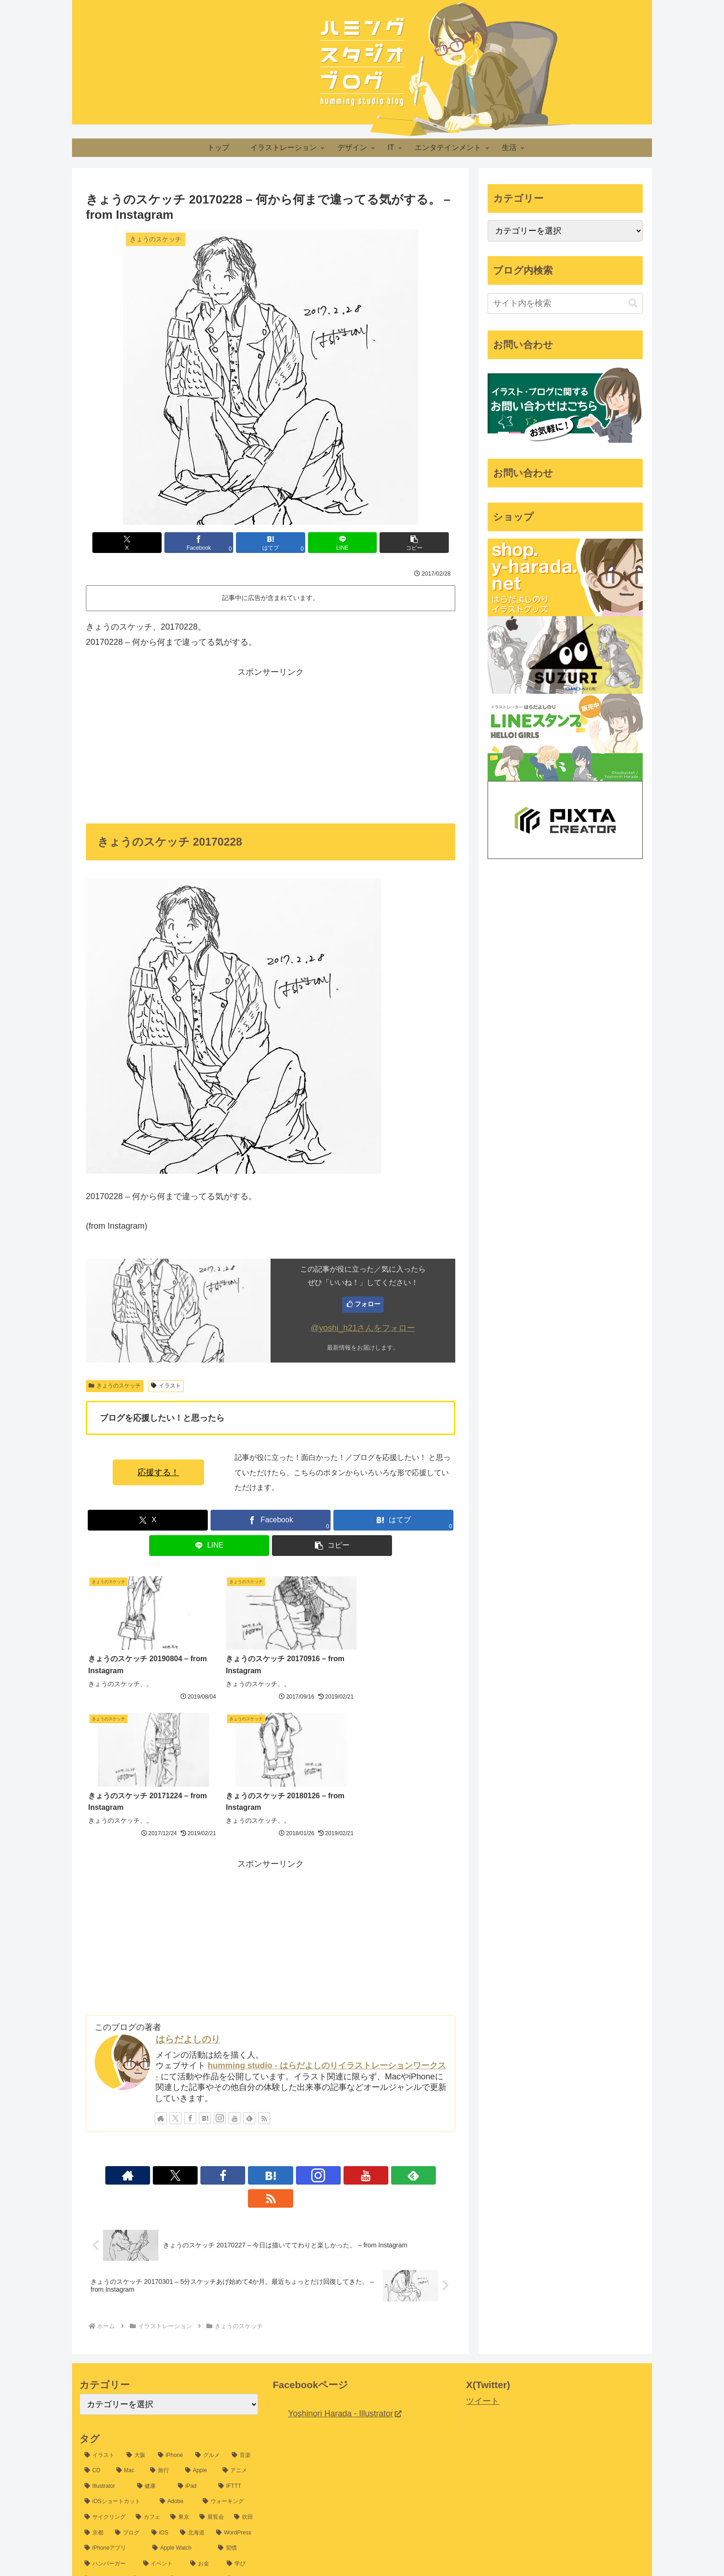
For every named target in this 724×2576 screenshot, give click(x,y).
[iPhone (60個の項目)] (171, 2282)
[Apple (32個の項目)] (199, 2298)
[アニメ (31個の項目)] (237, 2298)
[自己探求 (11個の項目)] (103, 2407)
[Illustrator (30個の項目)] (105, 2313)
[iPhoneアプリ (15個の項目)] (113, 2376)
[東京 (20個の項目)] (179, 2345)
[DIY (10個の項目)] (240, 2407)
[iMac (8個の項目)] (242, 2437)
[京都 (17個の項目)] (94, 2360)
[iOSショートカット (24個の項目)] (117, 2329)
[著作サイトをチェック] (161, 1968)
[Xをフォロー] (175, 1968)
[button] (394, 542)
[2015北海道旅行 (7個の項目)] (108, 2468)
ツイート (482, 2228)
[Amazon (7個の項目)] (157, 2468)
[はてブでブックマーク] (270, 542)
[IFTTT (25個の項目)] (235, 2313)
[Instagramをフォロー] (220, 1968)
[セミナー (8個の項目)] (144, 2453)
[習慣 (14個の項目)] (235, 2376)
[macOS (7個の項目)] (236, 2453)
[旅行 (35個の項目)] (162, 2298)
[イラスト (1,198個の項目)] (100, 2282)
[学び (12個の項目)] (240, 2391)
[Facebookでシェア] (208, 542)
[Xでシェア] (146, 542)
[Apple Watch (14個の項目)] (180, 2376)
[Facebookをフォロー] (190, 1968)
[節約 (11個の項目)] (146, 2407)
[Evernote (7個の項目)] (102, 2484)
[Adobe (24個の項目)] (176, 2329)
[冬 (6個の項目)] (202, 2484)
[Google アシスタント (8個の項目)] (115, 2437)
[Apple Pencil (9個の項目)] (148, 2422)
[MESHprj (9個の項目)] (100, 2422)
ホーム (300, 2547)
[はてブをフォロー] (205, 1968)
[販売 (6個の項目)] (168, 2499)
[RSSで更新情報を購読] (264, 1968)
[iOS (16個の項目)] (160, 2360)
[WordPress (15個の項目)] (234, 2360)
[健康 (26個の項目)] (152, 2313)
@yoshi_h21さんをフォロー (363, 1328)
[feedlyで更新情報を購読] (249, 1968)
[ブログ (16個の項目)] (128, 2360)
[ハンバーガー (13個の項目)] (108, 2391)
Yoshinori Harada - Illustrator (344, 2240)
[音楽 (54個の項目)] (242, 2282)
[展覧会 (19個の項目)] (211, 2345)
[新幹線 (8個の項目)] (100, 2453)
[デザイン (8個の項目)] (191, 2453)
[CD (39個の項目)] (95, 2298)
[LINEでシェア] (332, 542)
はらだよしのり (188, 1890)
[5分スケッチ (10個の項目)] (194, 2407)
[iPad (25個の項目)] (193, 2313)
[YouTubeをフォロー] (235, 1968)
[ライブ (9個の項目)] (239, 2422)
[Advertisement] (270, 744)
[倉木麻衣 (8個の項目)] (205, 2437)
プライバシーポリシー (352, 2547)
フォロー (367, 1304)
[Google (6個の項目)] (237, 2484)
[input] (565, 303)
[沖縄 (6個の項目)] (171, 2484)
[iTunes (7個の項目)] (240, 2468)
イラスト (166, 1385)
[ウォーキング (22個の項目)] (228, 2329)
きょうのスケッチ (115, 1385)
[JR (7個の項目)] (140, 2484)
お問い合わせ (413, 2547)
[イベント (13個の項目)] (162, 2391)
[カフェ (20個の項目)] (148, 2345)
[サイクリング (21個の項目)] (105, 2345)
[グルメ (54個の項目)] (208, 2282)
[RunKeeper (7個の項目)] (200, 2468)
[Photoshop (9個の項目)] (197, 2422)
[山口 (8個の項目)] (168, 2437)
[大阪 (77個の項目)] (136, 2282)
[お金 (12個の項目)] (203, 2391)
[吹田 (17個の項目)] (243, 2345)
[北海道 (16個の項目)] (193, 2360)
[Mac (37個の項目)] (128, 2298)
